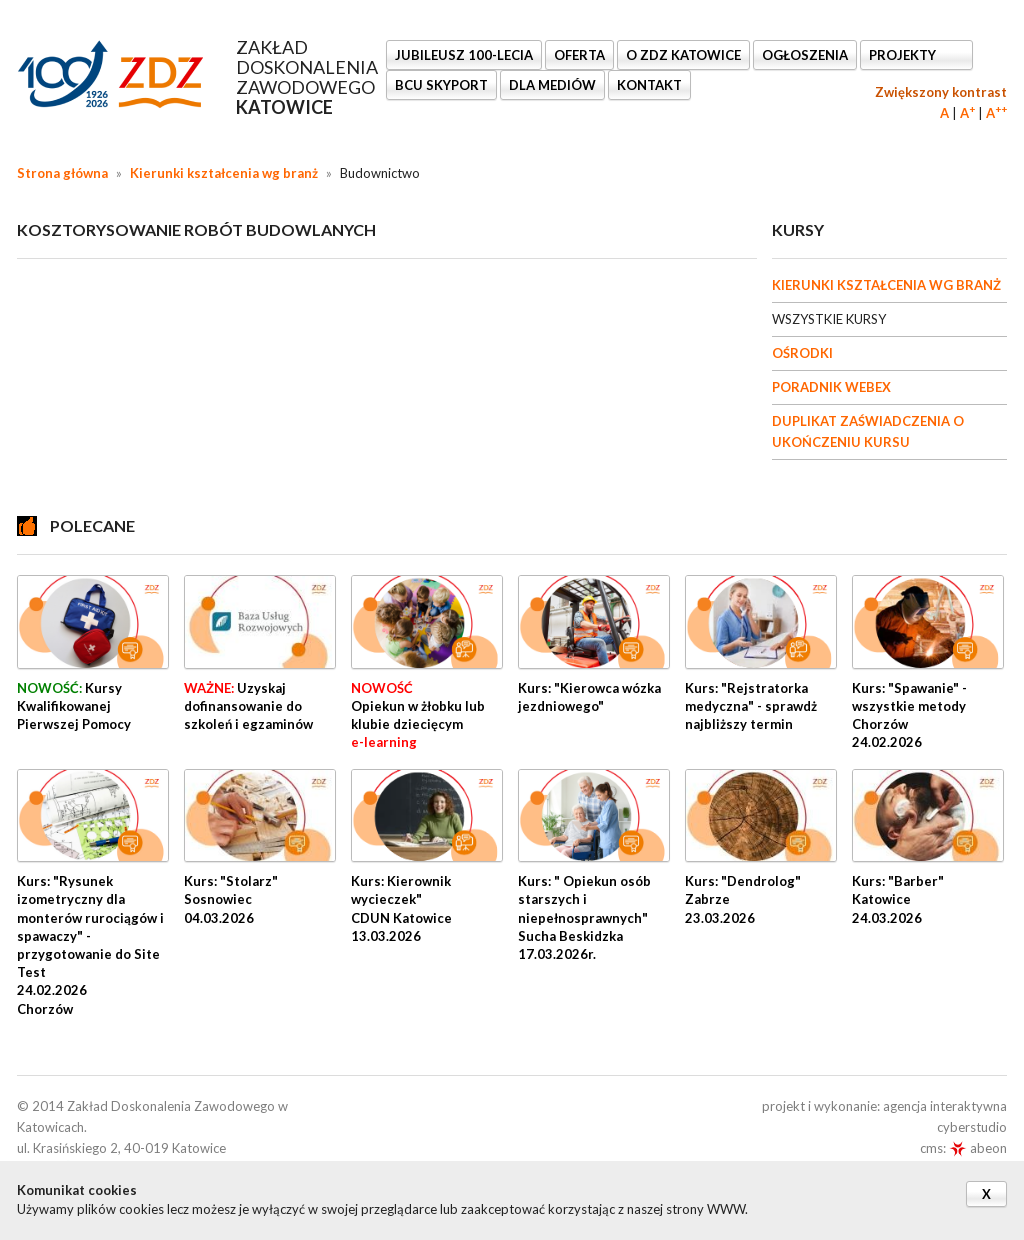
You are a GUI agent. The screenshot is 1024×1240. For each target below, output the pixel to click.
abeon (978, 1148)
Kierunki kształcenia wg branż (224, 173)
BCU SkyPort (441, 85)
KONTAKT (649, 85)
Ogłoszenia (805, 55)
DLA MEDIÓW (552, 85)
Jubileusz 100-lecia (464, 55)
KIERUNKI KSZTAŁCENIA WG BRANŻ (886, 285)
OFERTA (579, 55)
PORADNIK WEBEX (831, 387)
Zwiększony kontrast (941, 92)
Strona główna (62, 173)
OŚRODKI (802, 353)
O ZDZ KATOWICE (683, 55)
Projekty (904, 55)
